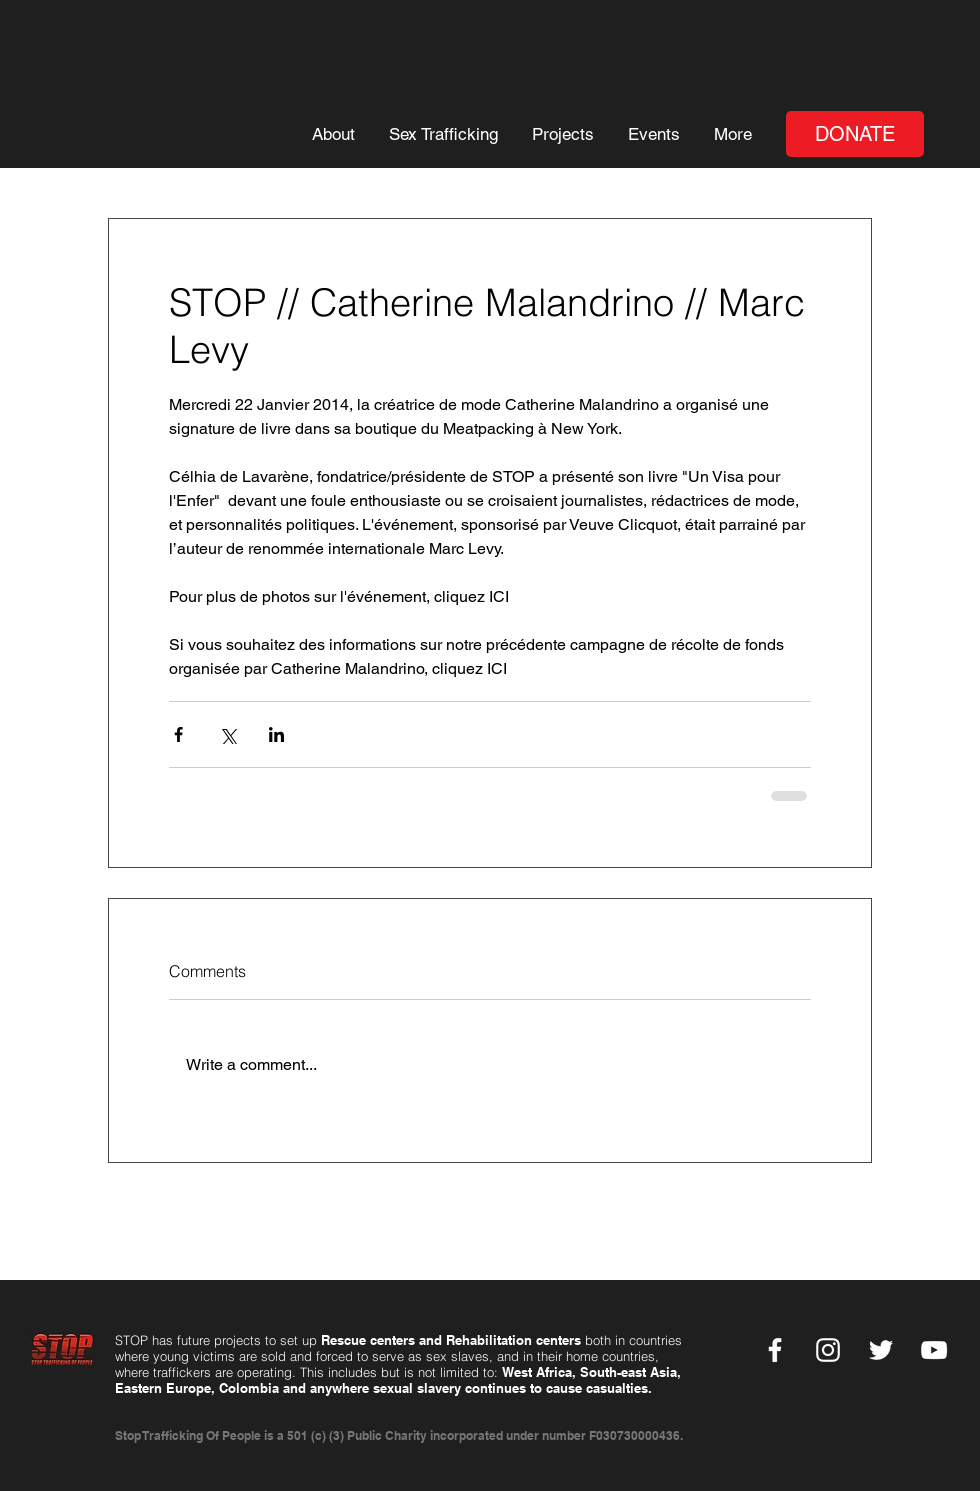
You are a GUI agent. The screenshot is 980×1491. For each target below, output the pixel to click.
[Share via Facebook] (178, 734)
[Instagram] (828, 1350)
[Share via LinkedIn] (276, 734)
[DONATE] (855, 134)
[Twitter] (881, 1350)
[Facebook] (775, 1350)
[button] (333, 134)
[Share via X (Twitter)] (227, 734)
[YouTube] (934, 1350)
